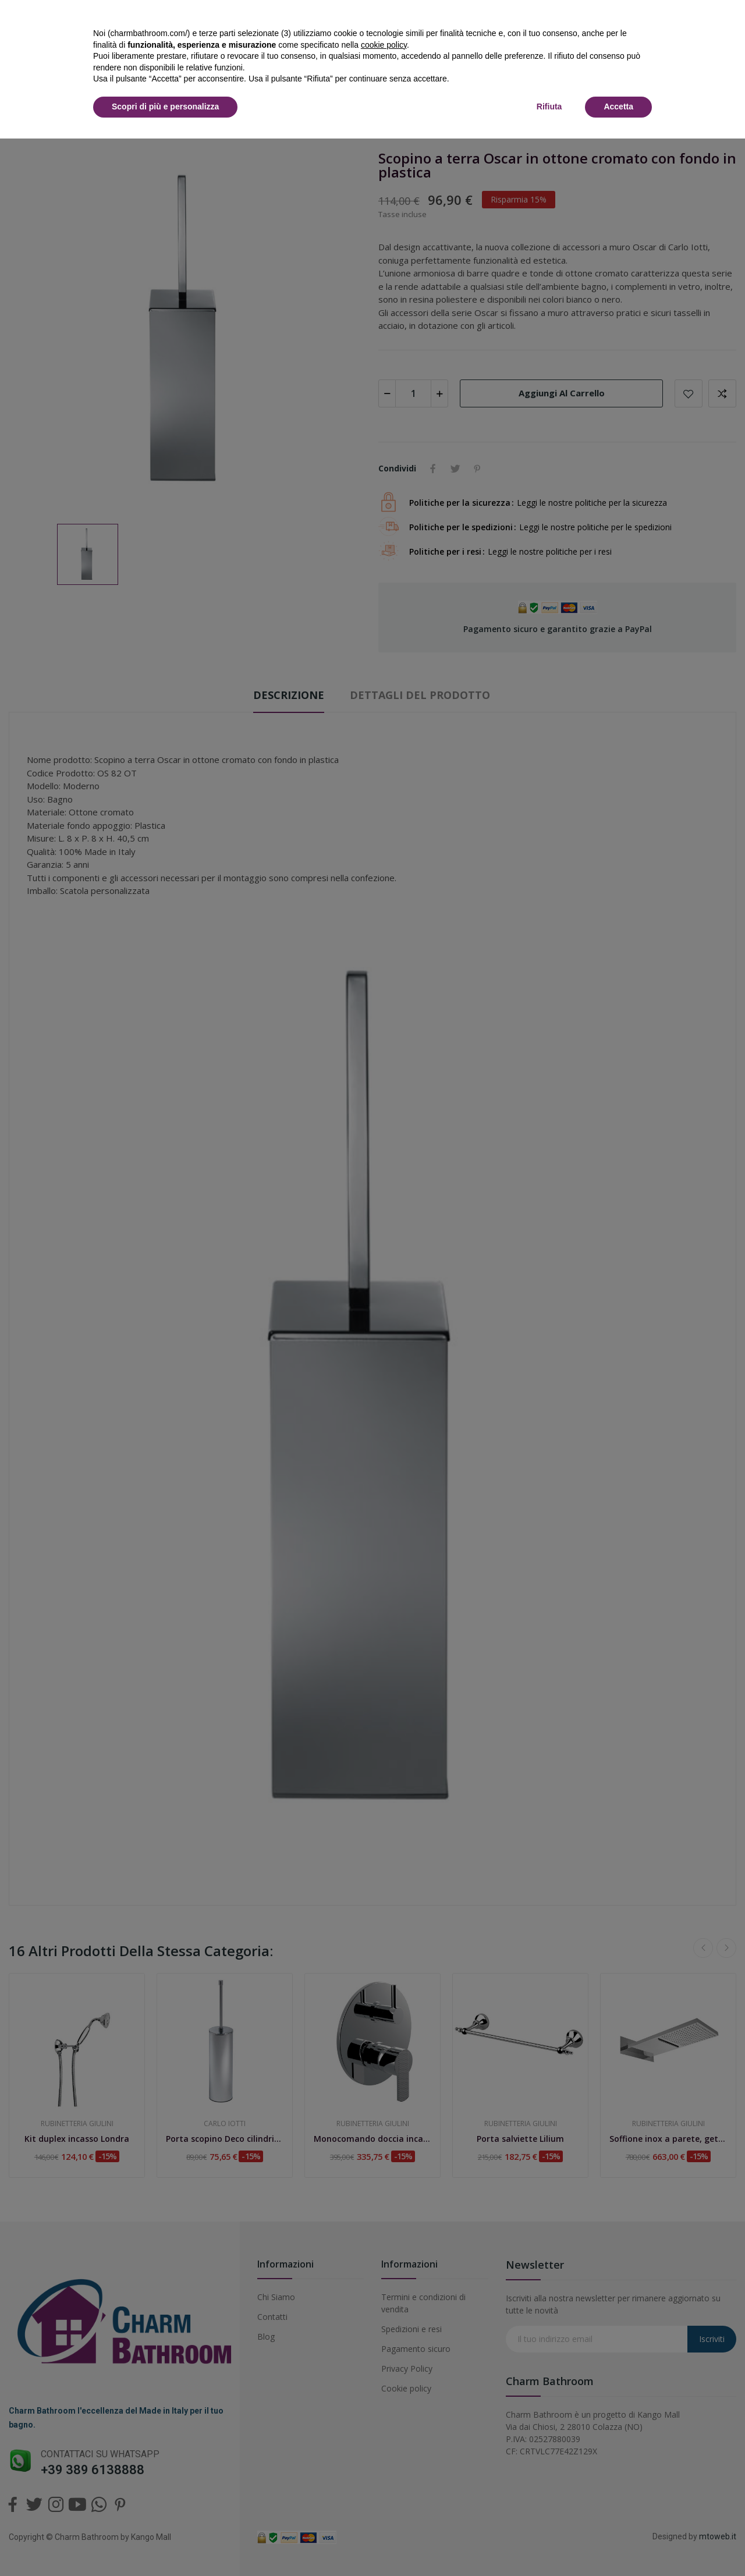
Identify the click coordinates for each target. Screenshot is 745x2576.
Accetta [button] (618, 106)
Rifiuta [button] (549, 106)
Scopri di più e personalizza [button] (165, 106)
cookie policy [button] (384, 44)
